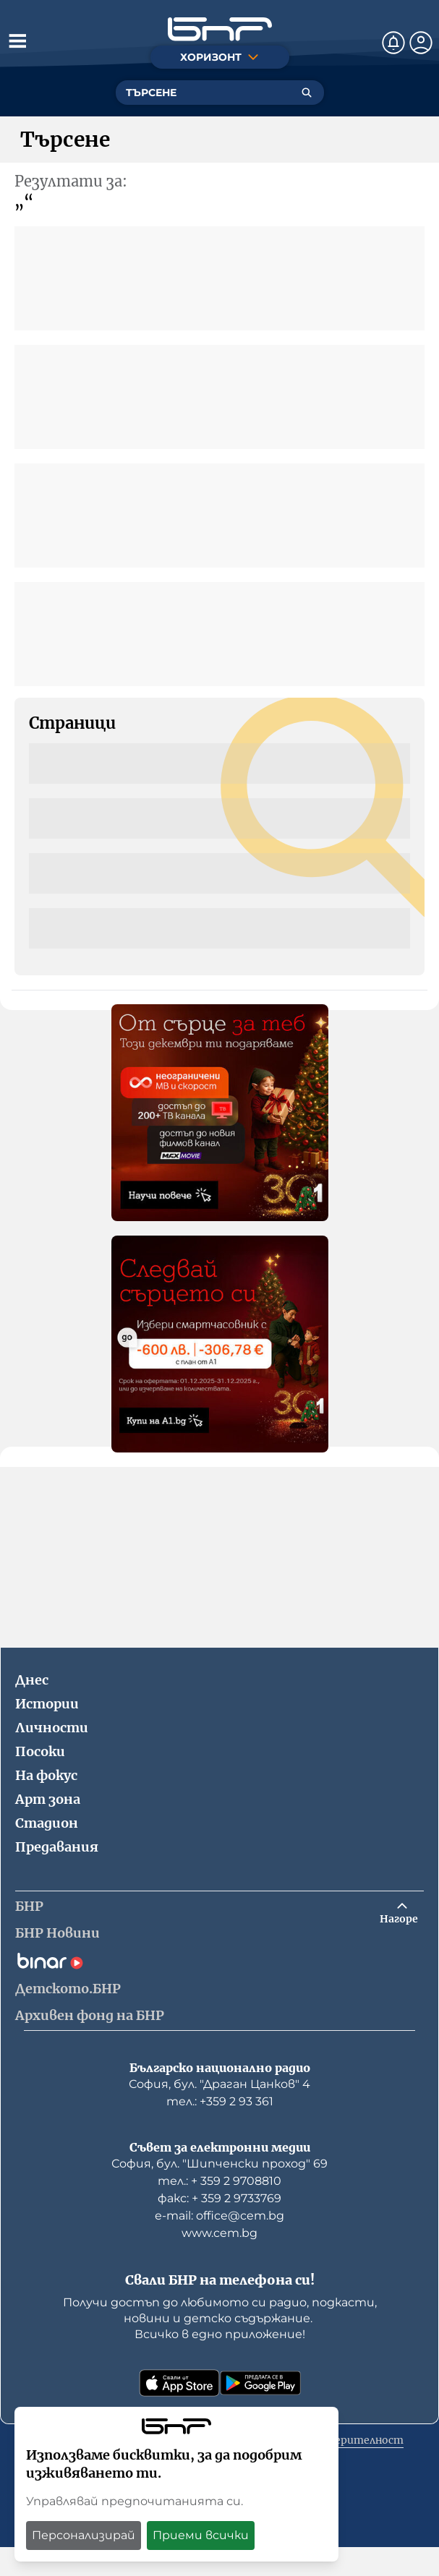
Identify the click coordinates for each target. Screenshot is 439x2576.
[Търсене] (306, 92)
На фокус (46, 1775)
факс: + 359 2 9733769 (219, 2198)
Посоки (40, 1751)
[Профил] (421, 42)
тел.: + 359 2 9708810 (219, 2181)
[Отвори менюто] (17, 40)
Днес (31, 1680)
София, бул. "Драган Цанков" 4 (219, 2084)
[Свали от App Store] (179, 2383)
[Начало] (220, 29)
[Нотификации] (393, 42)
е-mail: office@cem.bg (219, 2215)
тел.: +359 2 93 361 (219, 2101)
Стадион (46, 1823)
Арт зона (47, 1799)
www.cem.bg (219, 2233)
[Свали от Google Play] (260, 2383)
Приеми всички (201, 2535)
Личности (51, 1727)
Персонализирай (83, 2535)
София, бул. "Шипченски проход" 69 (219, 2163)
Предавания (56, 1847)
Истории (47, 1703)
